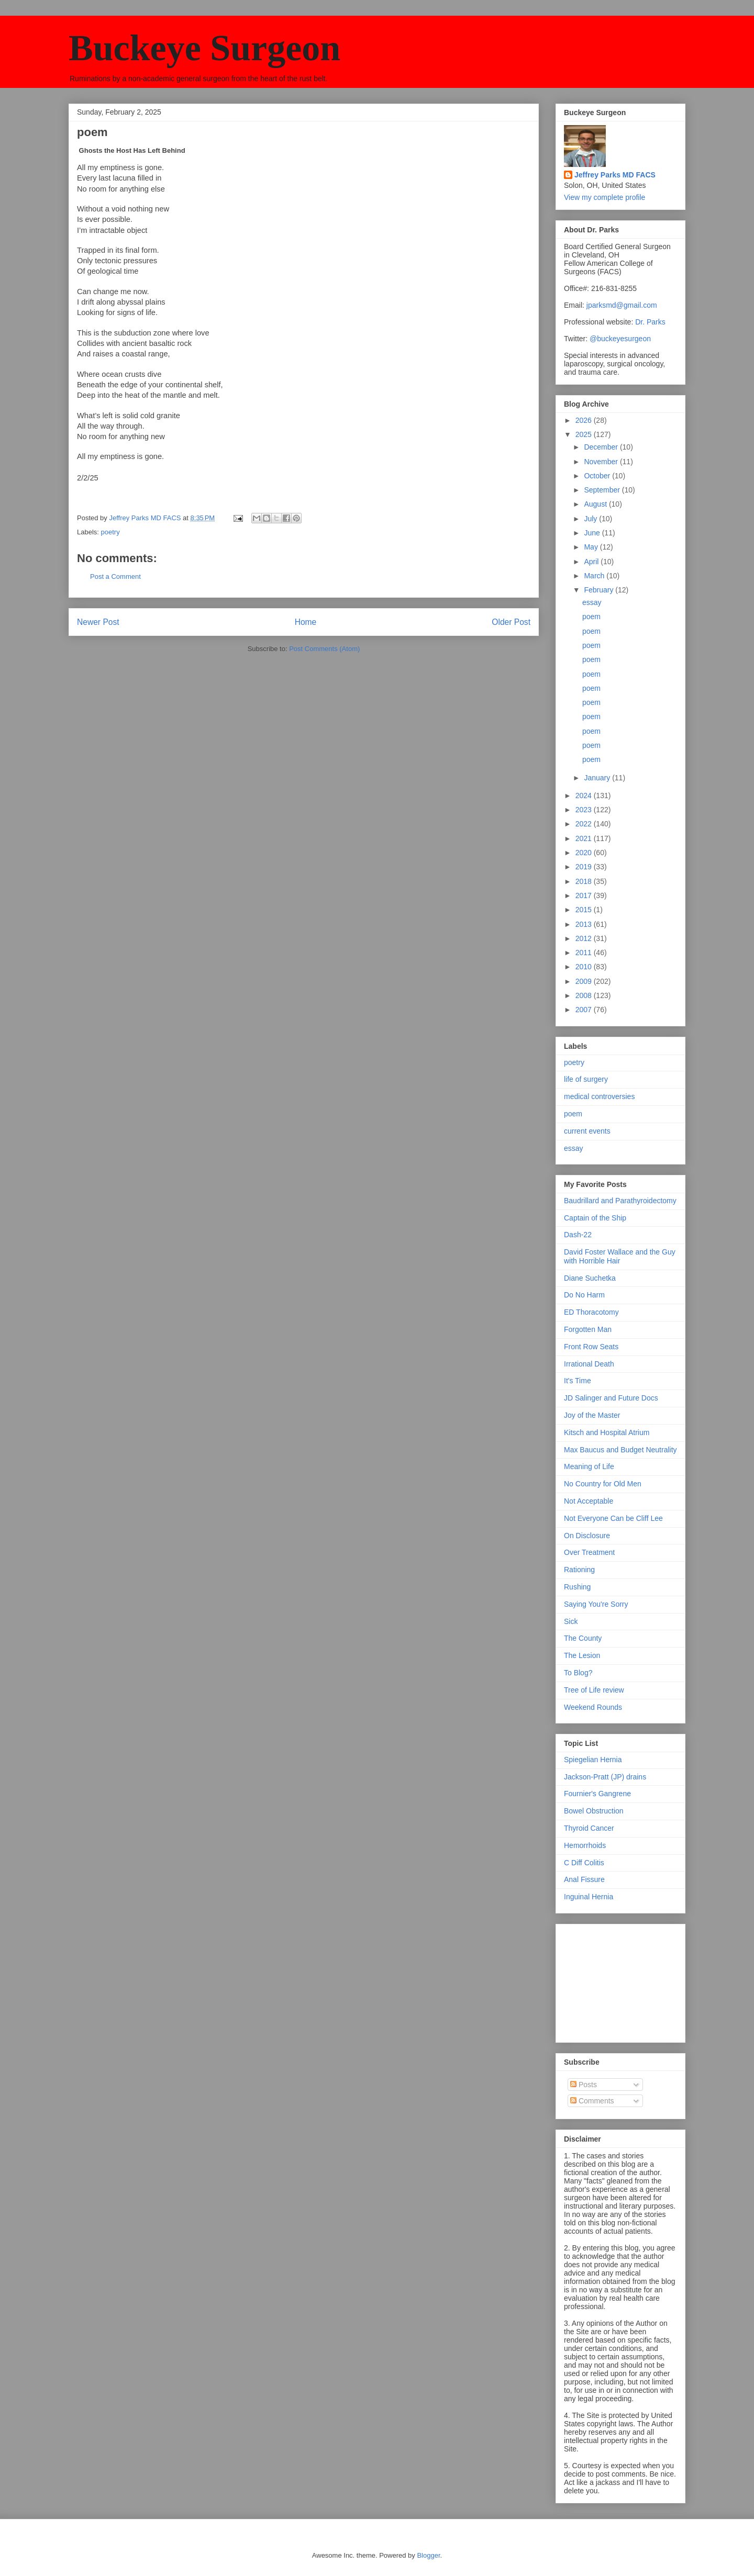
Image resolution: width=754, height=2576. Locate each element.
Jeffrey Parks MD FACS (615, 175)
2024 (584, 795)
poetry (110, 532)
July (591, 518)
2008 (584, 995)
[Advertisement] (616, 1980)
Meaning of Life (589, 1466)
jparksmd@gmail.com (621, 305)
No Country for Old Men (602, 1484)
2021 (584, 838)
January (598, 778)
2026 (584, 420)
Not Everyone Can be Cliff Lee (613, 1518)
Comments (592, 2101)
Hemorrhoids (585, 1845)
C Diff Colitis (584, 1862)
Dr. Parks (650, 322)
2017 (584, 895)
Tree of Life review (594, 1690)
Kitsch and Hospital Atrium (606, 1432)
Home (306, 622)
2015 (584, 909)
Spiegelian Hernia (593, 1759)
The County (583, 1638)
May (592, 547)
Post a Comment (115, 576)
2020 (584, 852)
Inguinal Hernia (588, 1896)
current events (587, 1131)
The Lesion (582, 1655)
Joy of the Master (592, 1415)
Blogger (428, 2555)
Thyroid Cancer (589, 1828)
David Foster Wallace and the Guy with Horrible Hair (619, 1256)
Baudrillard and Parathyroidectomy (620, 1200)
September (603, 490)
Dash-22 (578, 1234)
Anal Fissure (584, 1879)
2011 (584, 952)
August (596, 504)
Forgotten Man (588, 1329)
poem (591, 616)
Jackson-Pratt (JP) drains (605, 1777)
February (599, 590)
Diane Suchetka (590, 1278)
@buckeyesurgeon (619, 338)
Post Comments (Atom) (324, 649)
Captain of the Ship (595, 1218)
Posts (583, 2084)
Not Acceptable (588, 1501)
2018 (584, 881)
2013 (584, 924)
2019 (584, 867)
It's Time (577, 1380)
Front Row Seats (591, 1346)
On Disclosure (587, 1535)
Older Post (511, 622)
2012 (584, 938)
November (601, 461)
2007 (584, 1009)
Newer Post (98, 622)
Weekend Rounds (593, 1707)
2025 (584, 434)
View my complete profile (604, 197)
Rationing (579, 1569)
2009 (584, 981)
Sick (571, 1621)
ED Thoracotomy (591, 1312)
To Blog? (578, 1672)
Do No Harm (584, 1295)
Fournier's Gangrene (597, 1793)
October (598, 476)
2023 (584, 809)
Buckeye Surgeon (204, 48)
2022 (584, 824)
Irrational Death (589, 1364)
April (592, 561)
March (595, 576)
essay (592, 602)
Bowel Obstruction (594, 1811)
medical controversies (599, 1096)
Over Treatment (589, 1552)
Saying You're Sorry (596, 1604)
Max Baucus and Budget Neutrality (620, 1450)
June (593, 533)
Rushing (577, 1587)
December (601, 447)
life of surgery (586, 1079)
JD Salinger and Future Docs (611, 1398)
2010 (584, 966)
